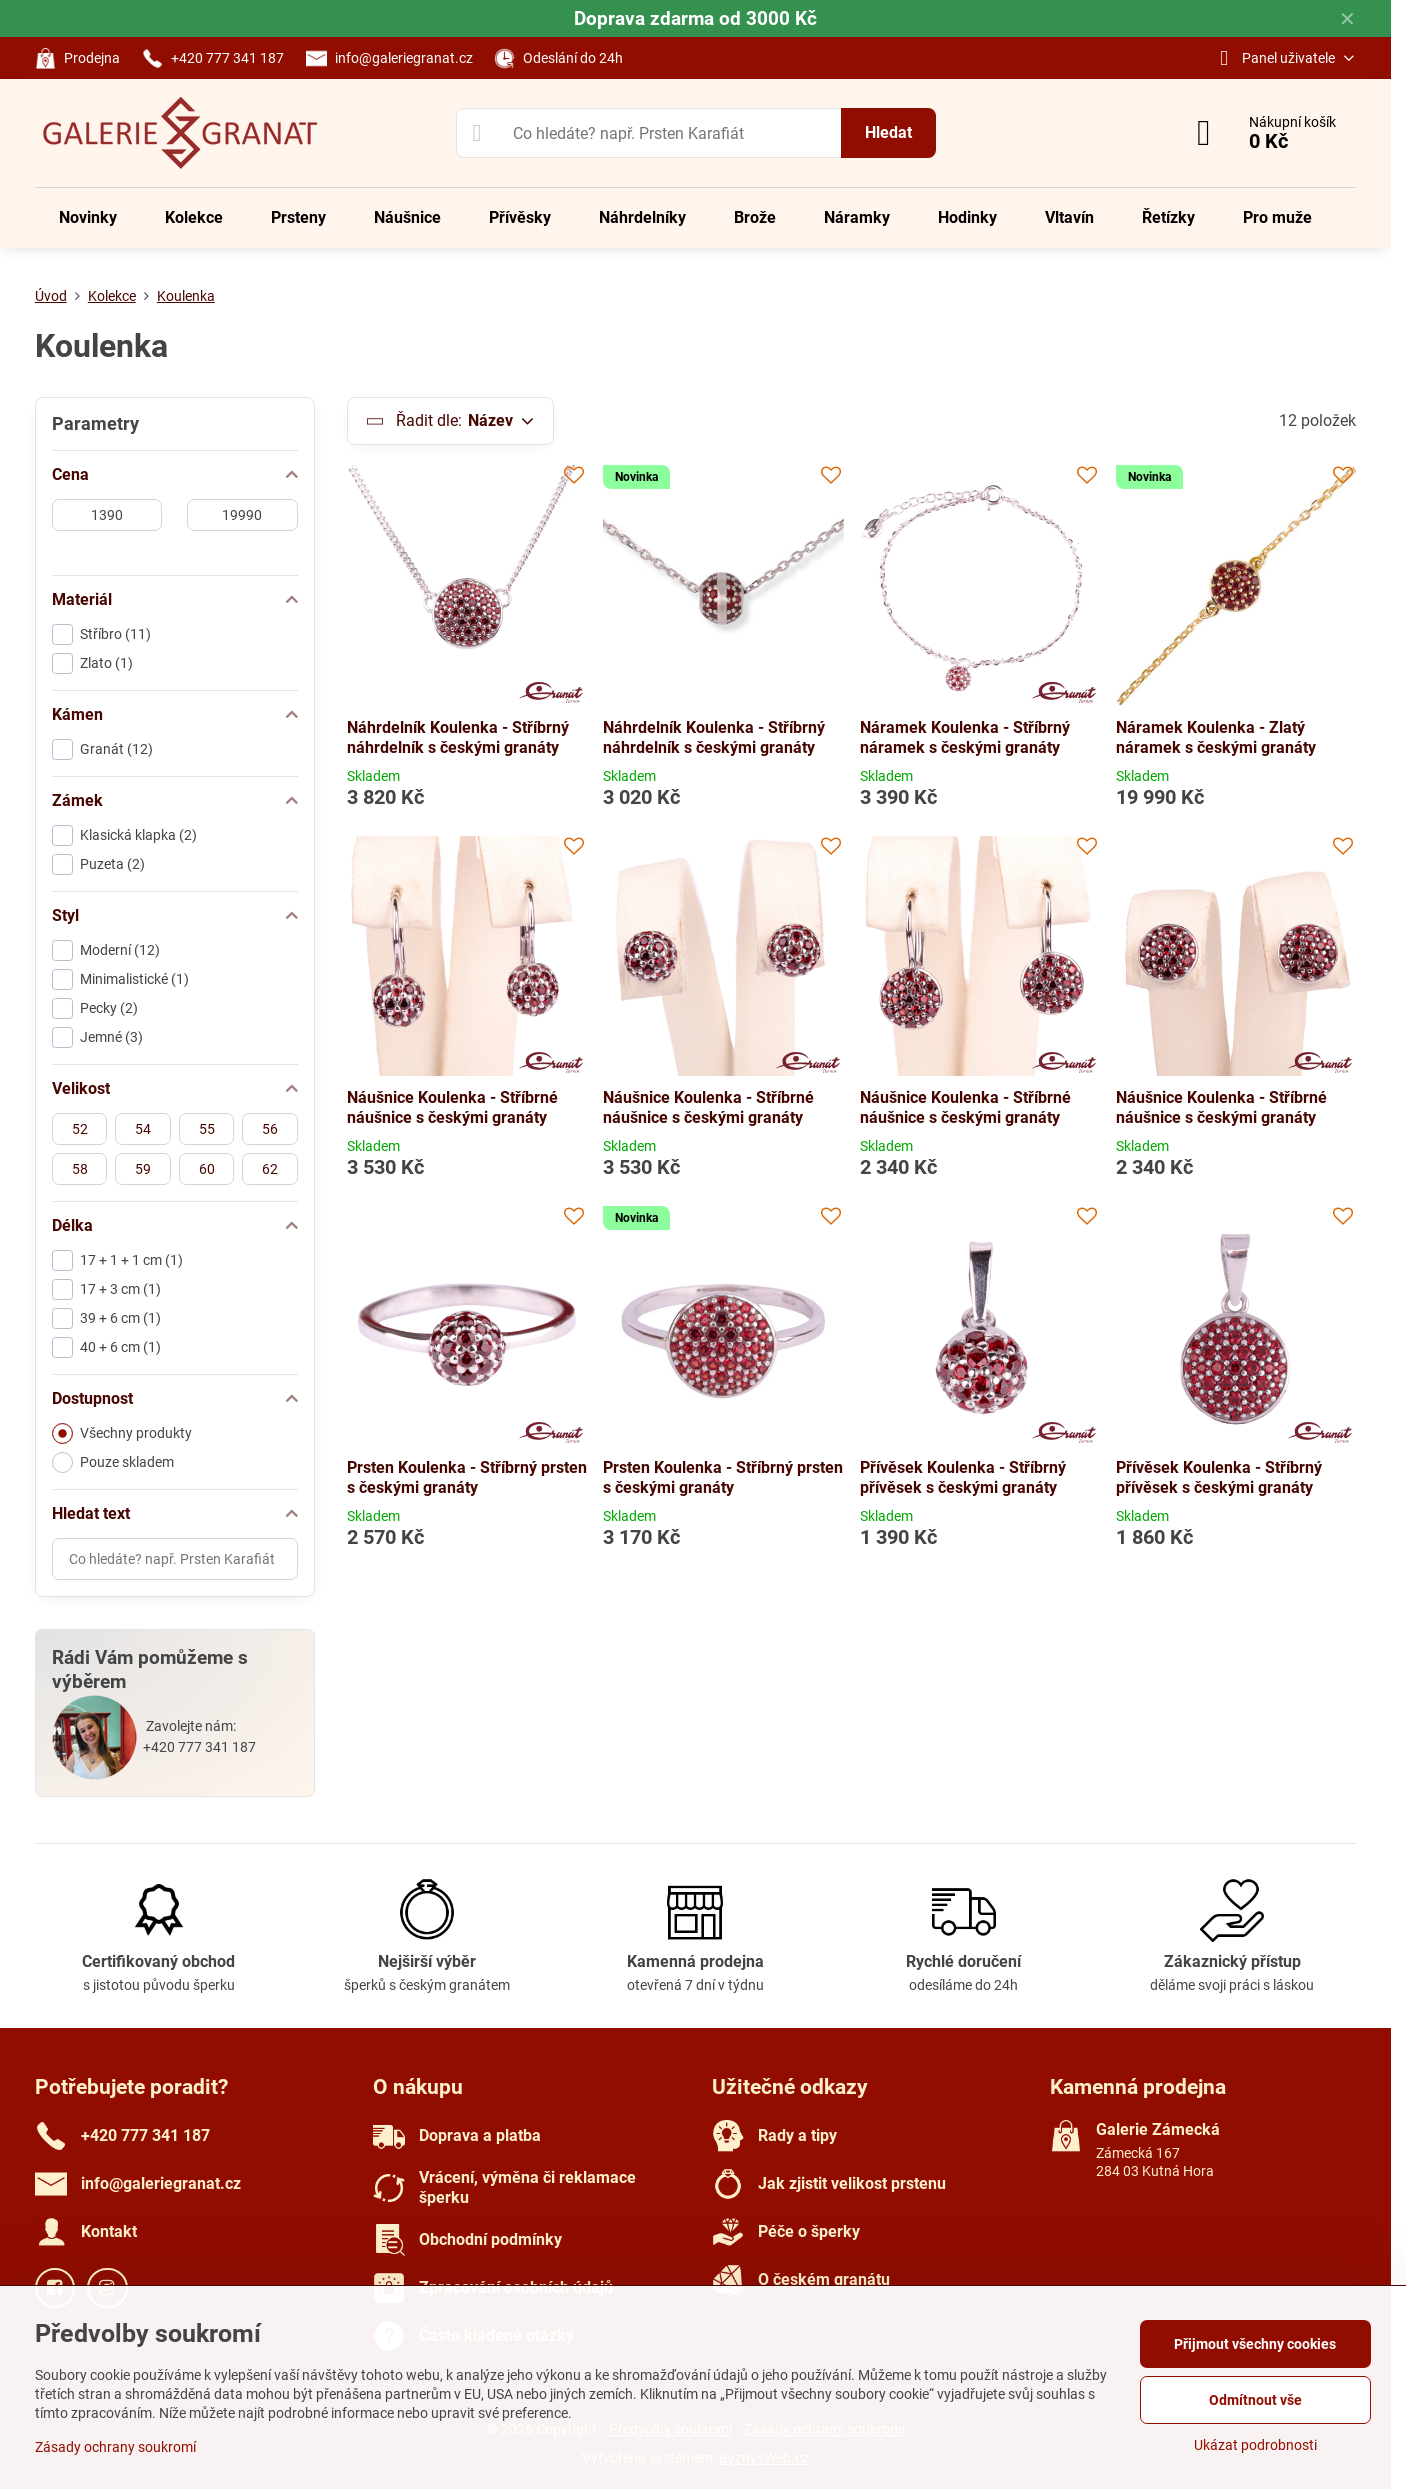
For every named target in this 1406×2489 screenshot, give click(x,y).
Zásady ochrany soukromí (115, 2447)
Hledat (888, 132)
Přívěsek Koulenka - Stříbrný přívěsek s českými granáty (963, 1477)
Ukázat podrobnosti (1255, 2445)
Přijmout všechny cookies (1255, 2344)
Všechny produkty (122, 1433)
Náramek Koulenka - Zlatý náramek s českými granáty (1216, 737)
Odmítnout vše (1255, 2400)
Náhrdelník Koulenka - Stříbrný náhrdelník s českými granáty (458, 737)
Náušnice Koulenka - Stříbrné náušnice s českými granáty (452, 1107)
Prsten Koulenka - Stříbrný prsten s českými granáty (467, 1477)
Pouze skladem (113, 1462)
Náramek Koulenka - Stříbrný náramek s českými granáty (965, 737)
